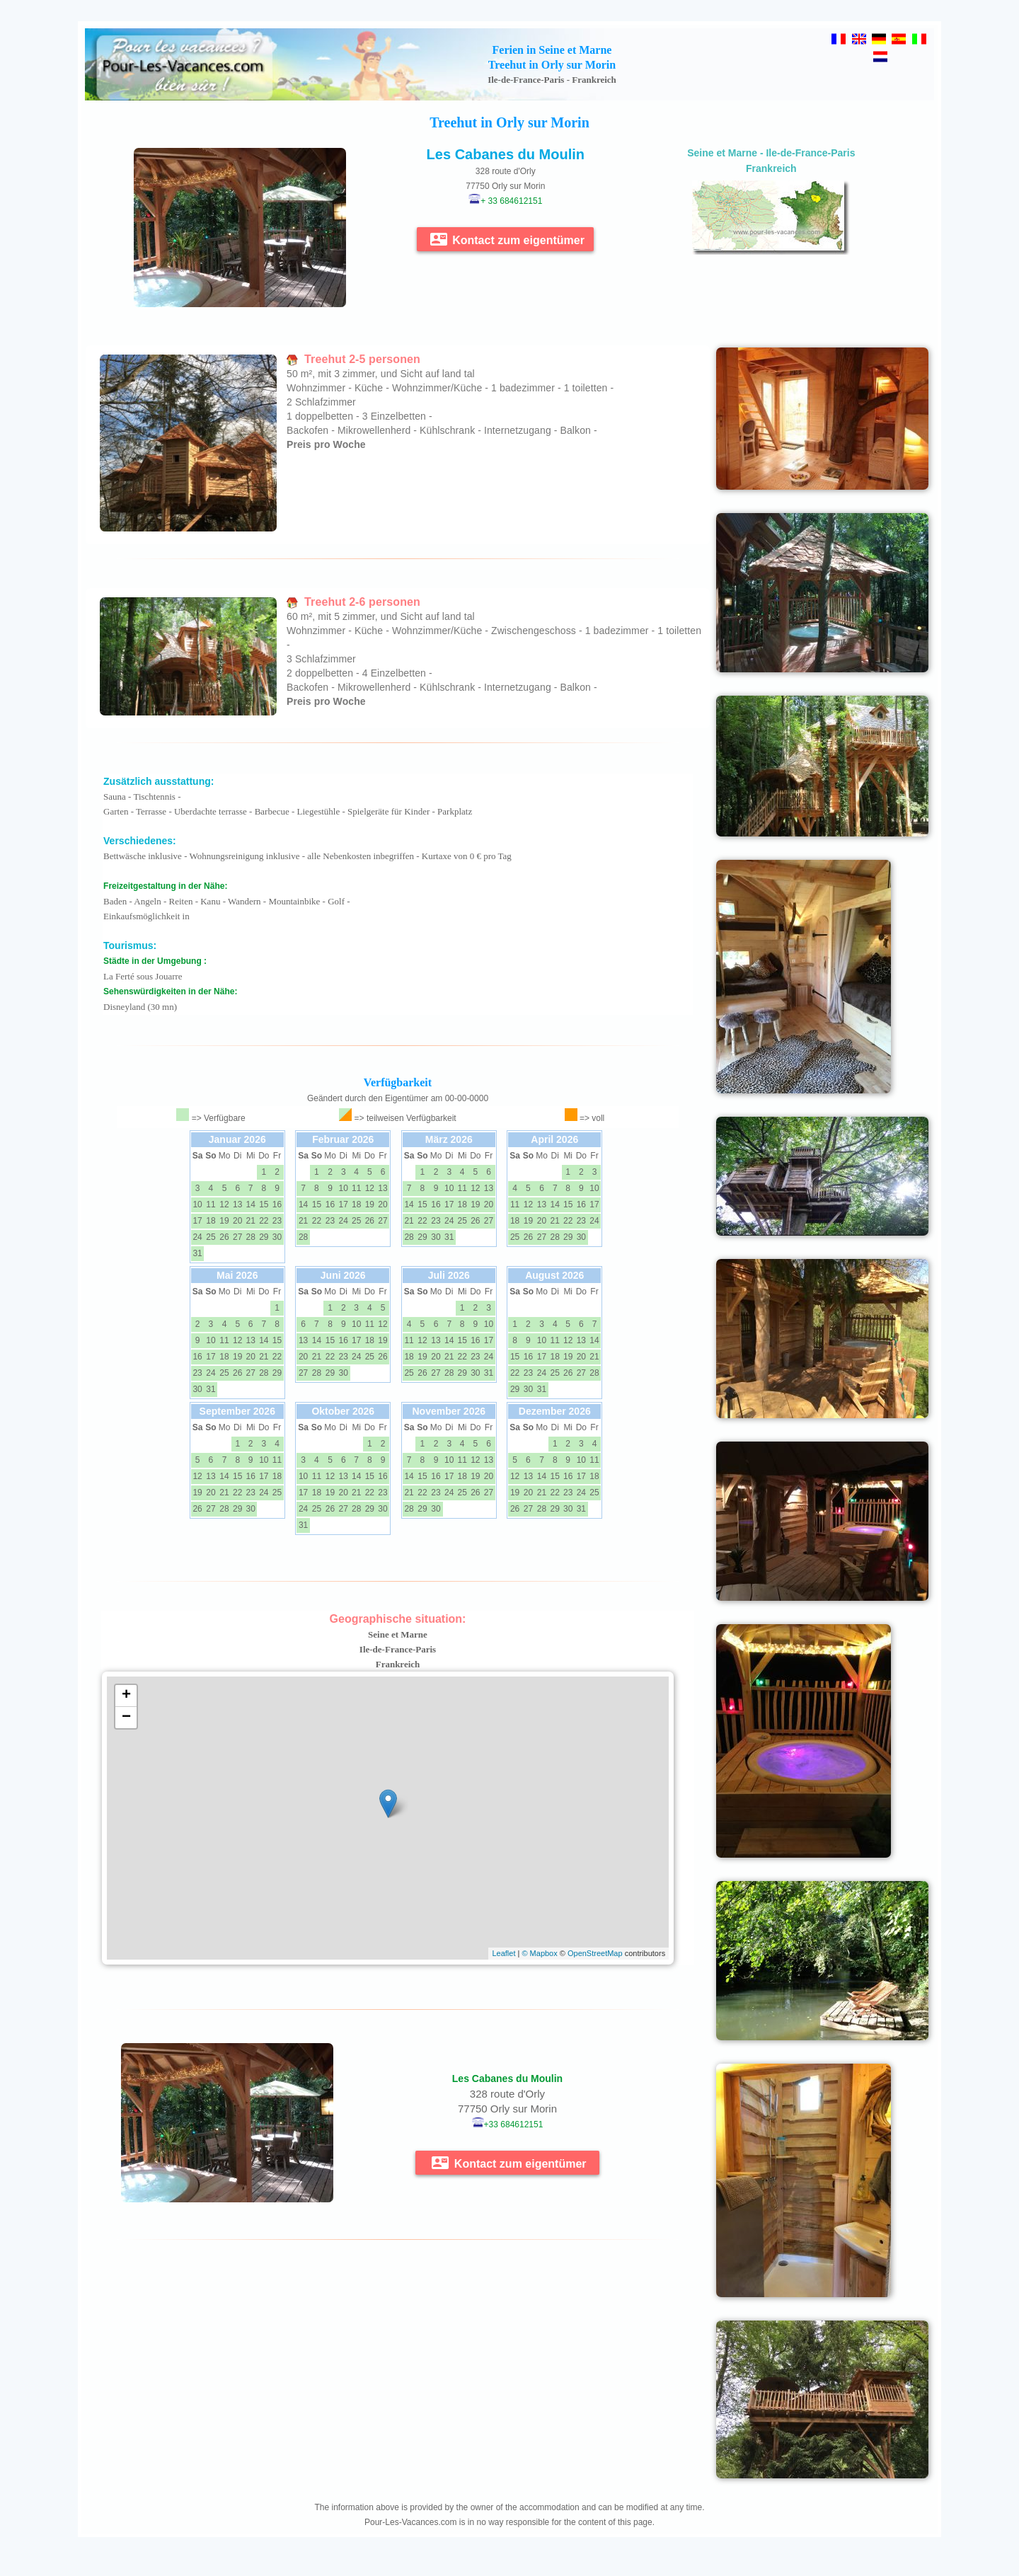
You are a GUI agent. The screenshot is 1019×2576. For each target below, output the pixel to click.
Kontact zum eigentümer (507, 239)
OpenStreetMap (595, 1953)
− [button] (126, 1717)
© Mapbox (539, 1953)
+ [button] (126, 1695)
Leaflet (503, 1953)
